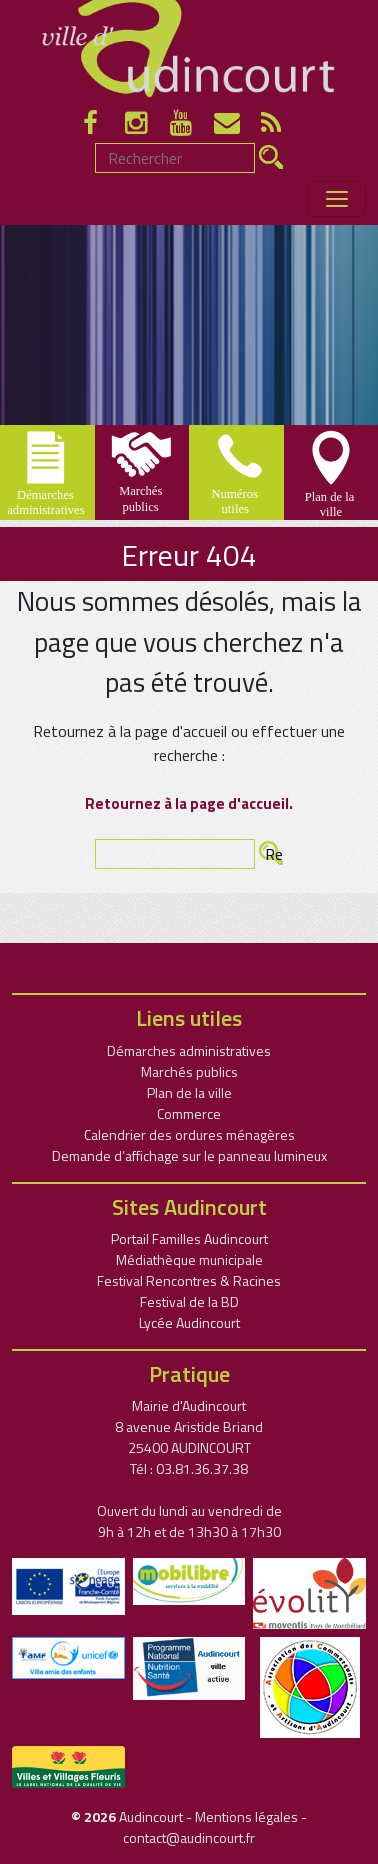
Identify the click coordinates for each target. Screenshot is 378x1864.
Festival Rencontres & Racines (189, 1280)
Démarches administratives (189, 1050)
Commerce (189, 1113)
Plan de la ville (189, 1092)
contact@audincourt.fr (189, 1837)
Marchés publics (189, 1071)
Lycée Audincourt (189, 1322)
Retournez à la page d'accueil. (189, 803)
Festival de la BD (189, 1301)
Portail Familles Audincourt (189, 1238)
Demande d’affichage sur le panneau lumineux (189, 1155)
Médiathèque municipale (189, 1259)
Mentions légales (246, 1816)
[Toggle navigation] (337, 199)
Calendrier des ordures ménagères (189, 1134)
